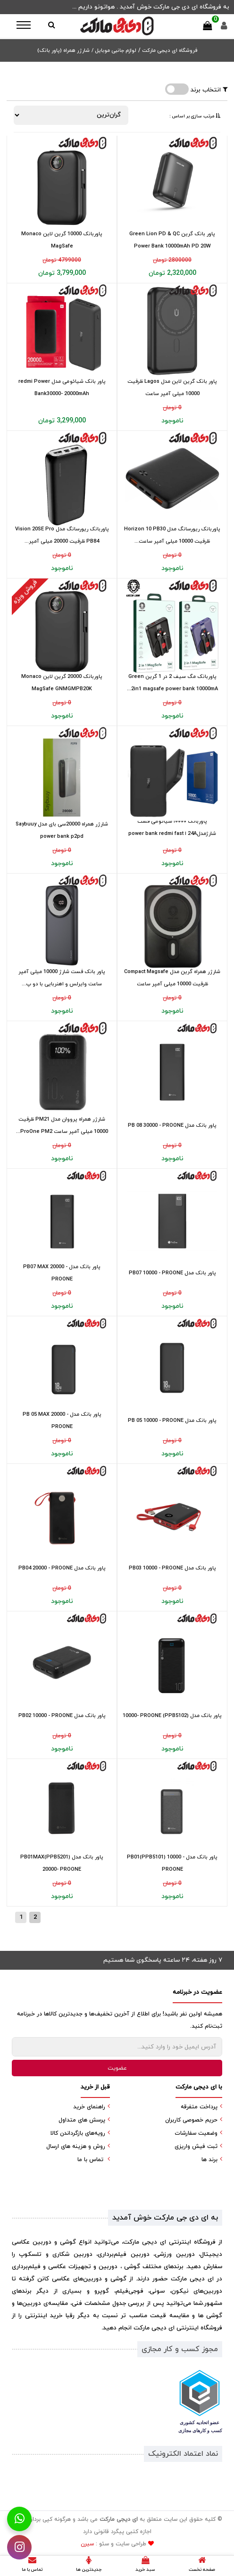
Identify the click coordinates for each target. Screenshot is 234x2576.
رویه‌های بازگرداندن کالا (77, 2133)
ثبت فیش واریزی (196, 2146)
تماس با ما (90, 2159)
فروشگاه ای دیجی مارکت (169, 50)
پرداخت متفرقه (199, 2107)
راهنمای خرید (89, 2107)
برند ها (209, 2159)
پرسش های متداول (81, 2120)
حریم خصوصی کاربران (191, 2120)
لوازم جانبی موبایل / (114, 50)
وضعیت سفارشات (196, 2133)
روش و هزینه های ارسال (75, 2146)
